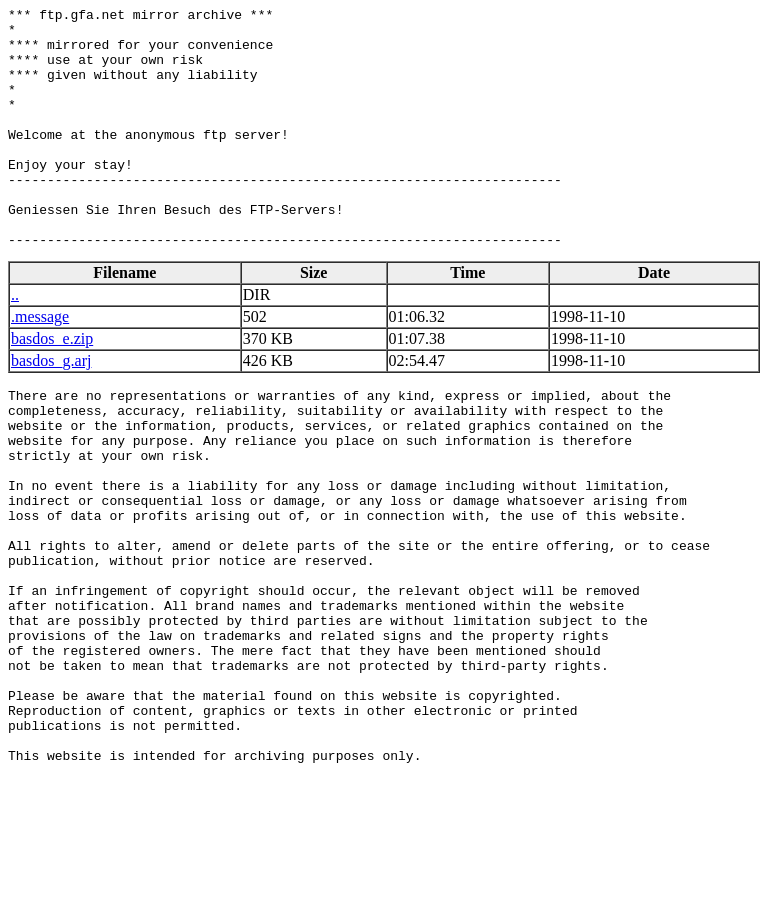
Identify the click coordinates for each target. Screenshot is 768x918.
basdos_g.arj (51, 408)
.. (15, 342)
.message (40, 364)
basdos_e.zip (52, 386)
